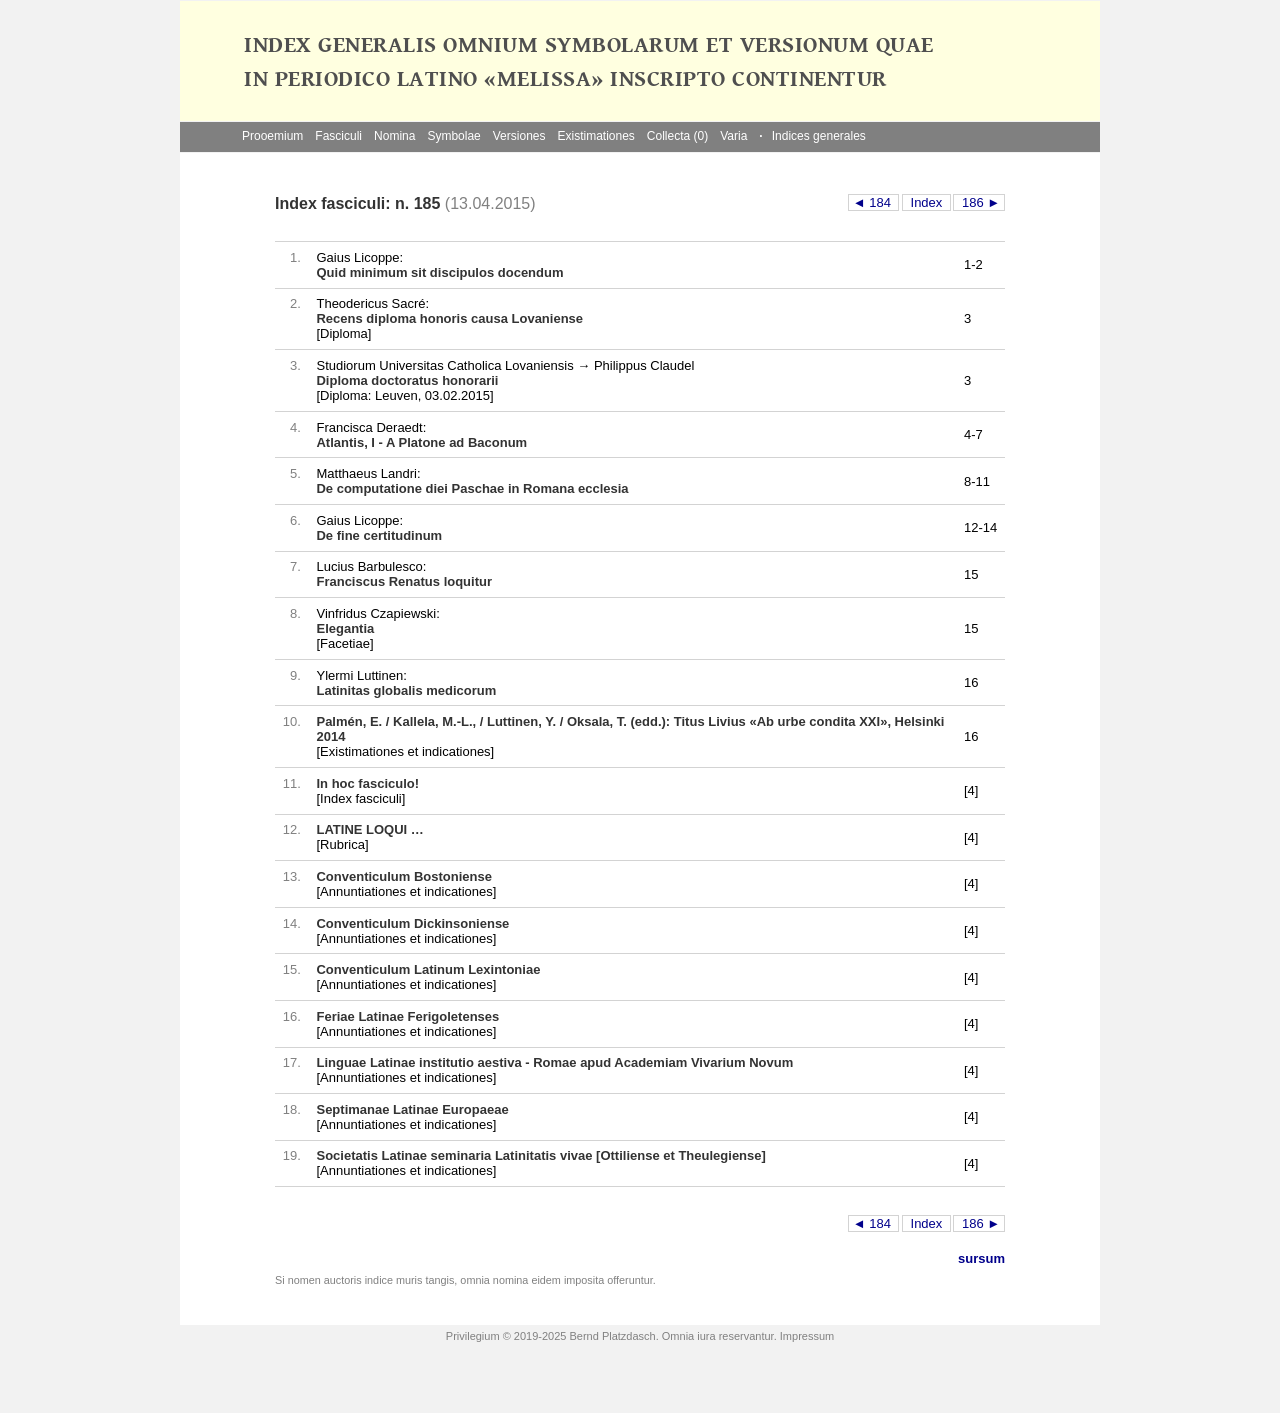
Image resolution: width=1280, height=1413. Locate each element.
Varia (733, 136)
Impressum (807, 1336)
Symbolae (453, 136)
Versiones (519, 136)
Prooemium (272, 136)
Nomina (394, 136)
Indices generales (812, 136)
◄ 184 (874, 202)
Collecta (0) (677, 136)
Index (926, 202)
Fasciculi (338, 136)
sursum (981, 1258)
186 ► (979, 202)
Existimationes (595, 136)
